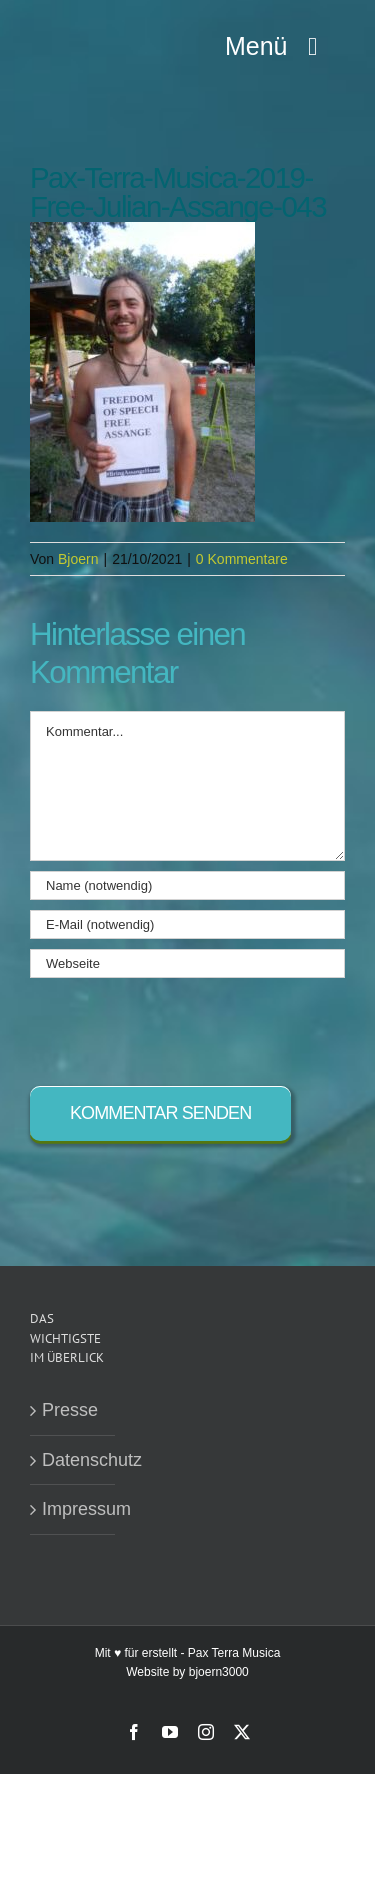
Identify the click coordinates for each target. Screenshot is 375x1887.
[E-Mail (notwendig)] (187, 924)
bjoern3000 (219, 1672)
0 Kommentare (242, 559)
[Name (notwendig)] (187, 885)
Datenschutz (73, 1460)
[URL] (187, 963)
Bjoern (78, 559)
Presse (70, 1410)
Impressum (73, 1509)
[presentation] (182, 1027)
